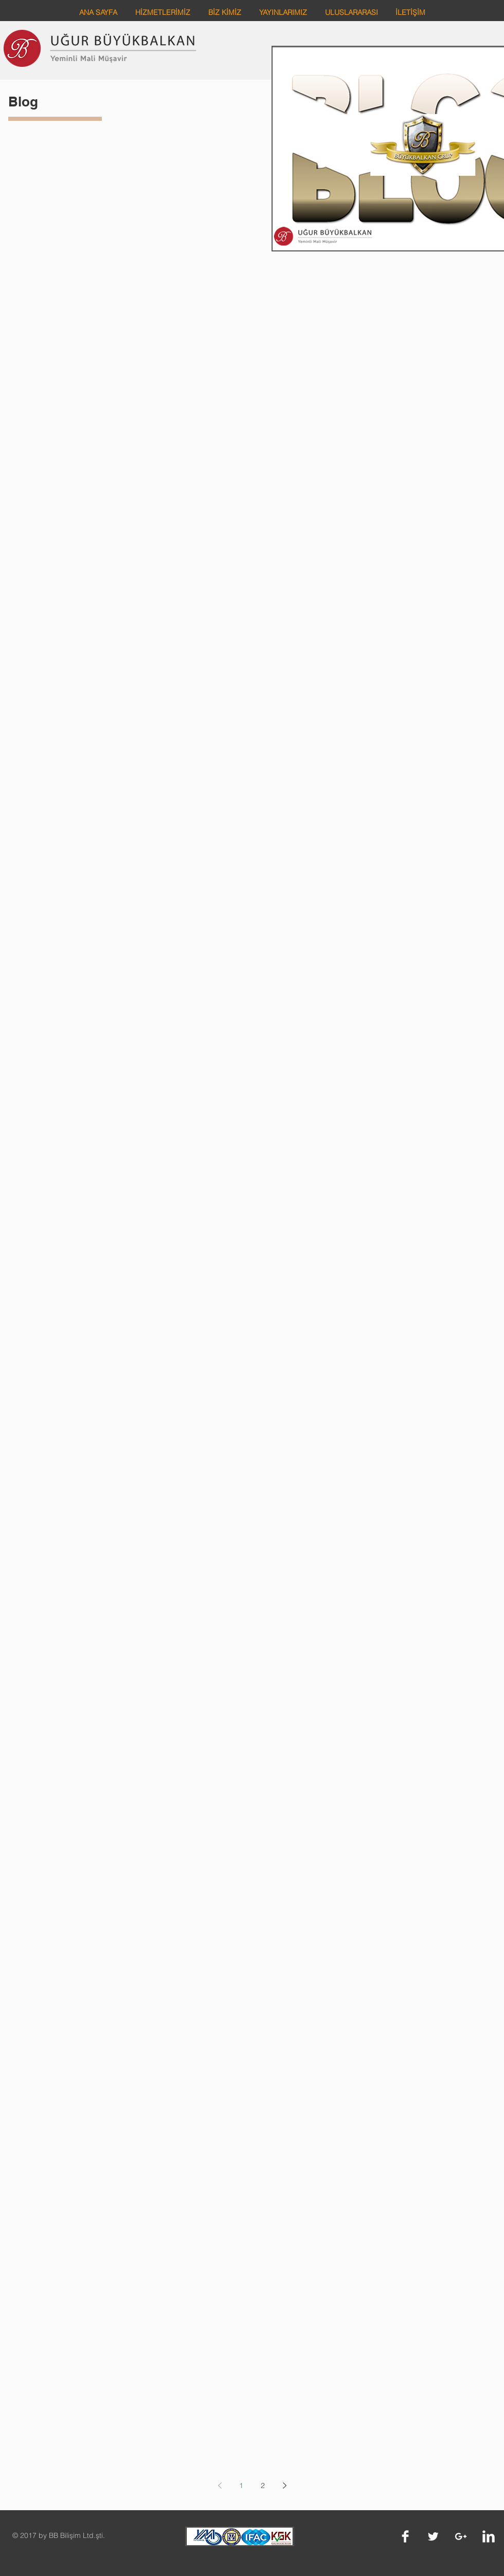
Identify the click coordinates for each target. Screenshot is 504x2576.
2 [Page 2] (263, 2485)
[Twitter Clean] (433, 2536)
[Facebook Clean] (405, 2536)
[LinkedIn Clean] (488, 2536)
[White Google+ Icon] (461, 2536)
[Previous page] (219, 2485)
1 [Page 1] (241, 2485)
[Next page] (284, 2485)
